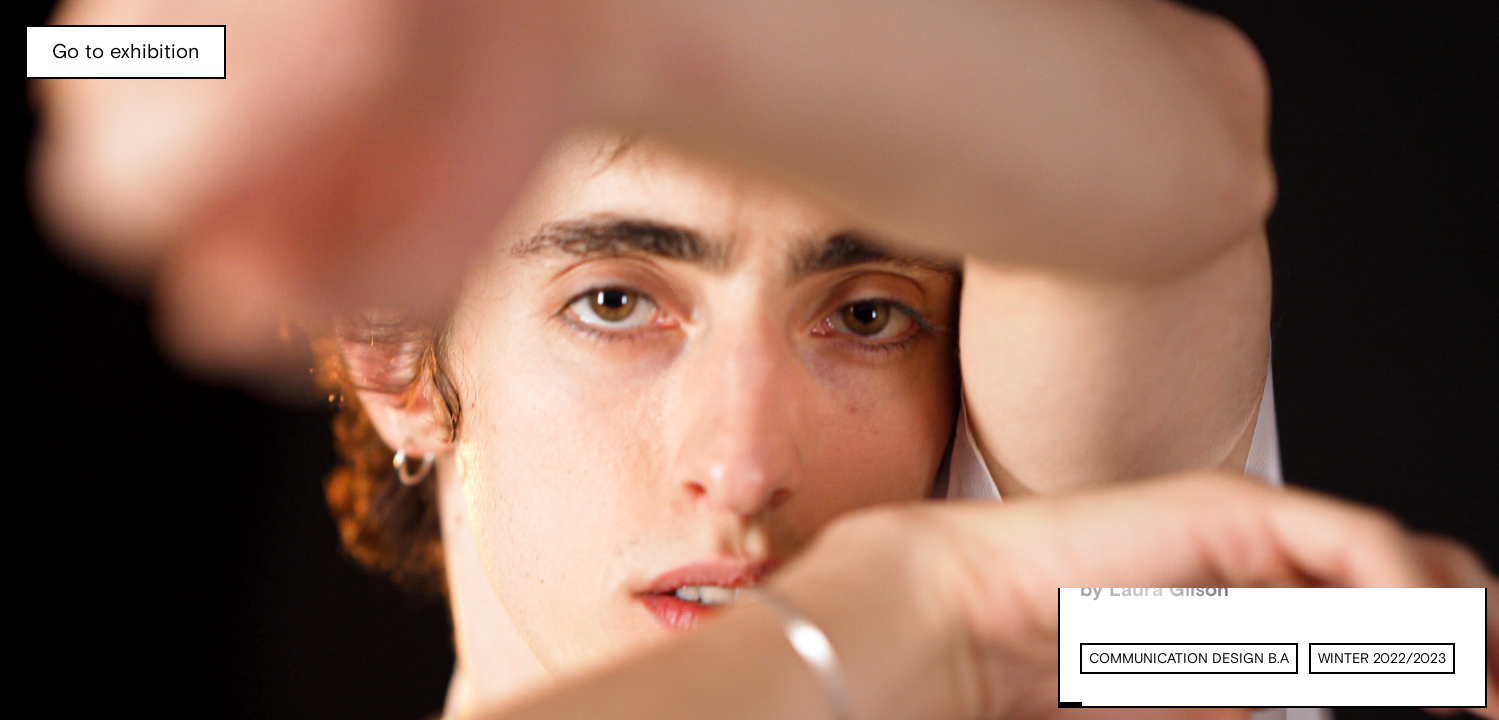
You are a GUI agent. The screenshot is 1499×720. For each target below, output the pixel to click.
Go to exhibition (125, 51)
